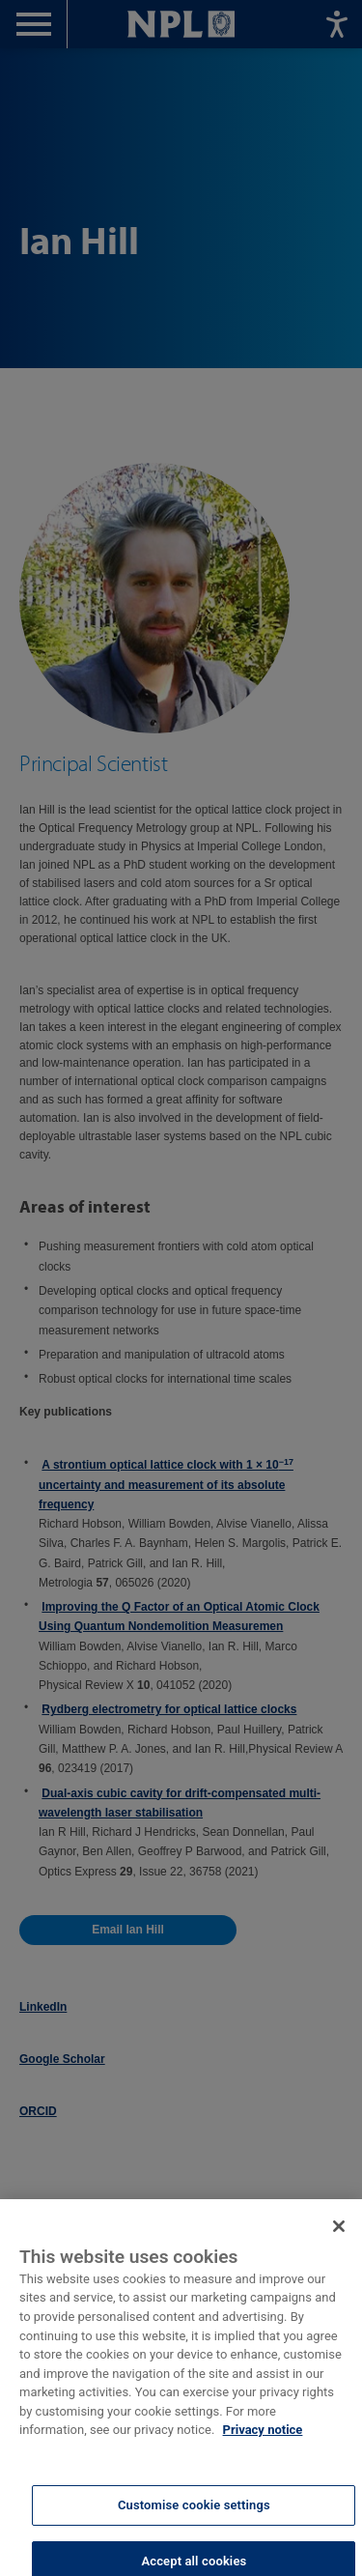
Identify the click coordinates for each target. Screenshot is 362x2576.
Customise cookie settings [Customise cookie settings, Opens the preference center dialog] (194, 2519)
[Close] (339, 2240)
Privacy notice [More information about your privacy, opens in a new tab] (263, 2444)
